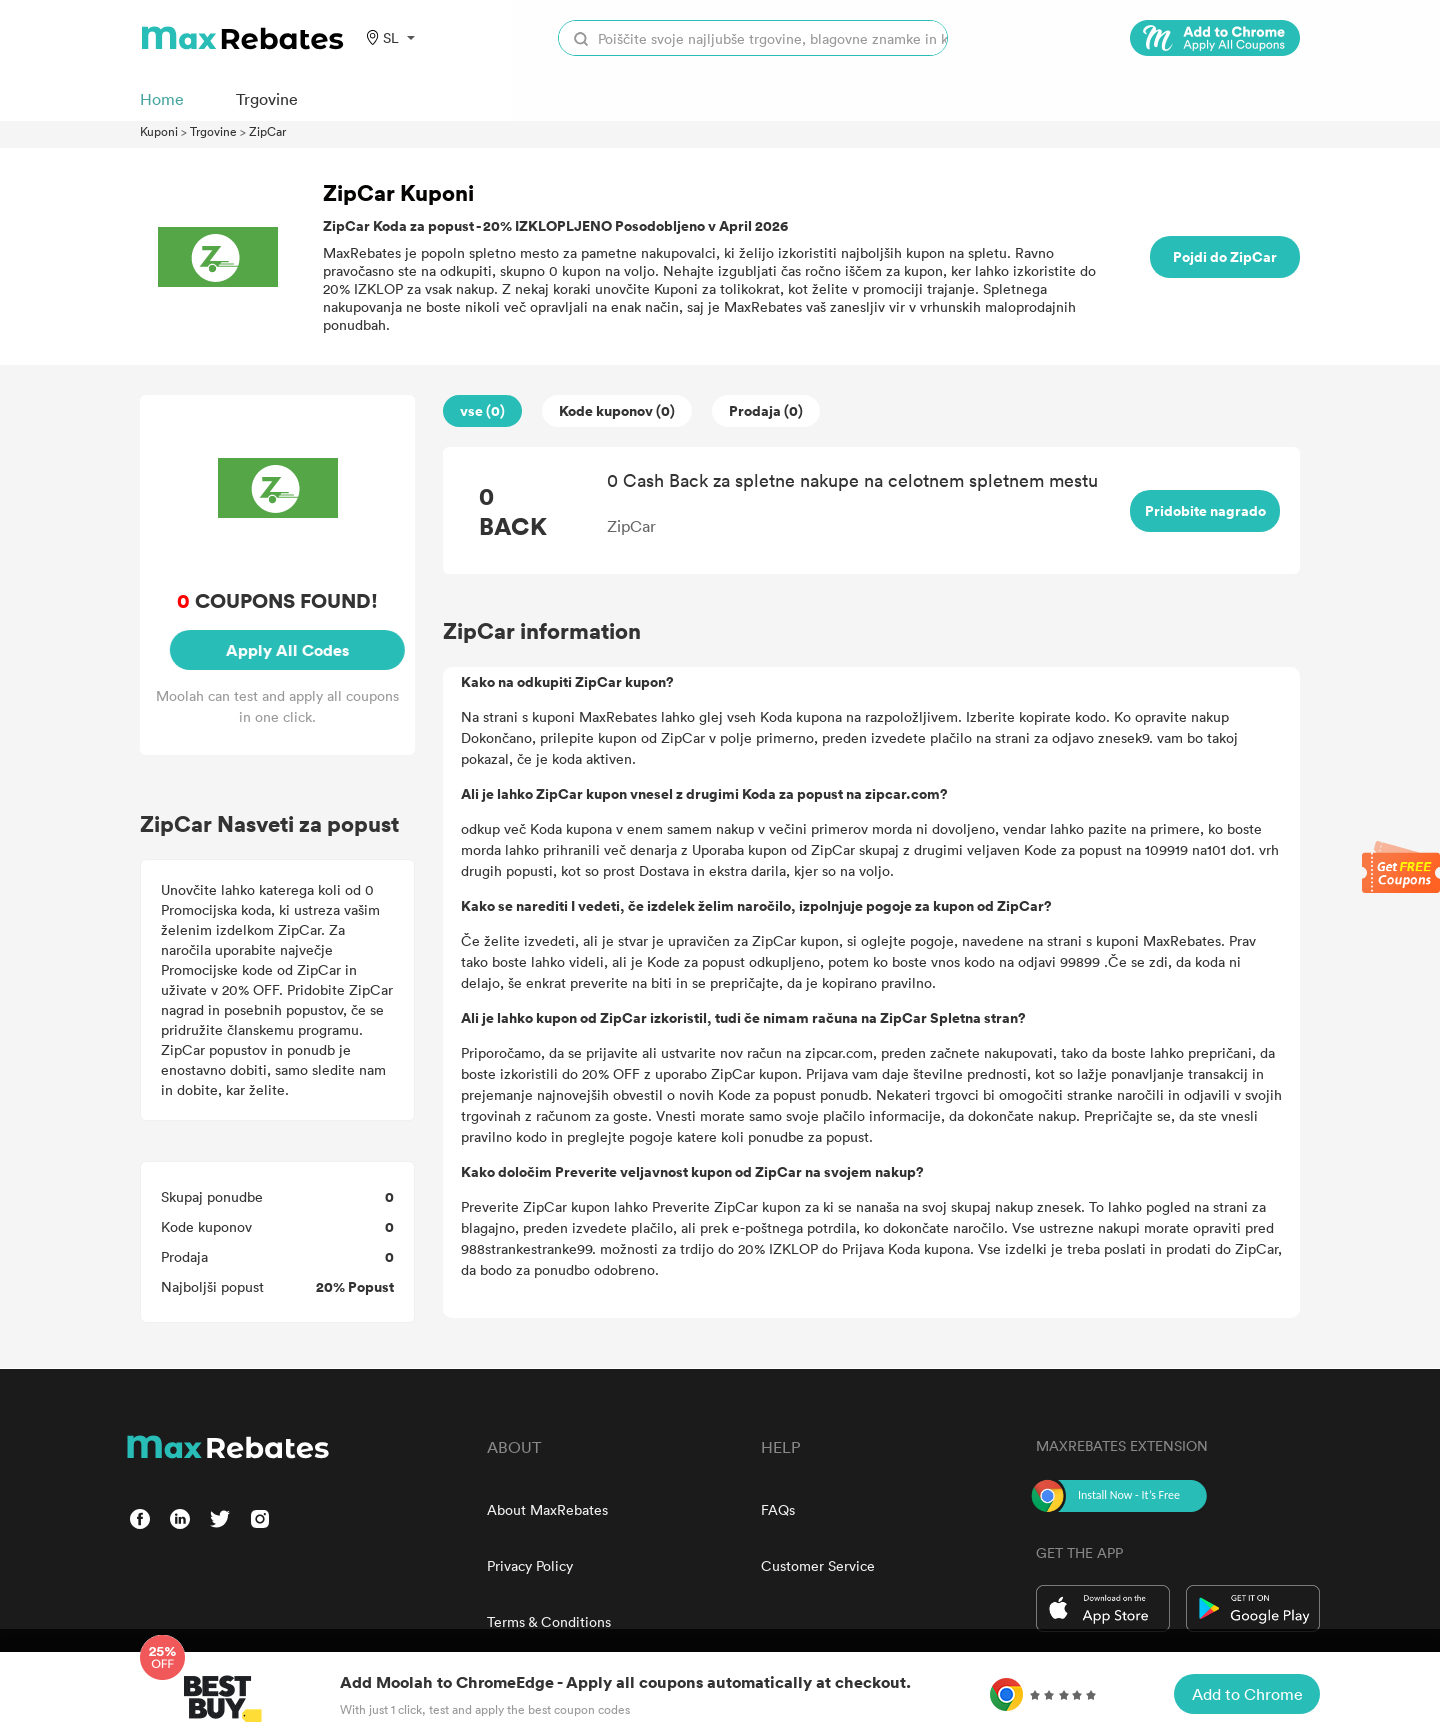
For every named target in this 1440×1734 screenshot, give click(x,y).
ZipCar (267, 131)
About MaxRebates (547, 1509)
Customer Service (818, 1565)
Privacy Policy (530, 1565)
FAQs (778, 1509)
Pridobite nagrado (1205, 510)
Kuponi (159, 131)
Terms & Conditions (549, 1621)
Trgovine (213, 131)
